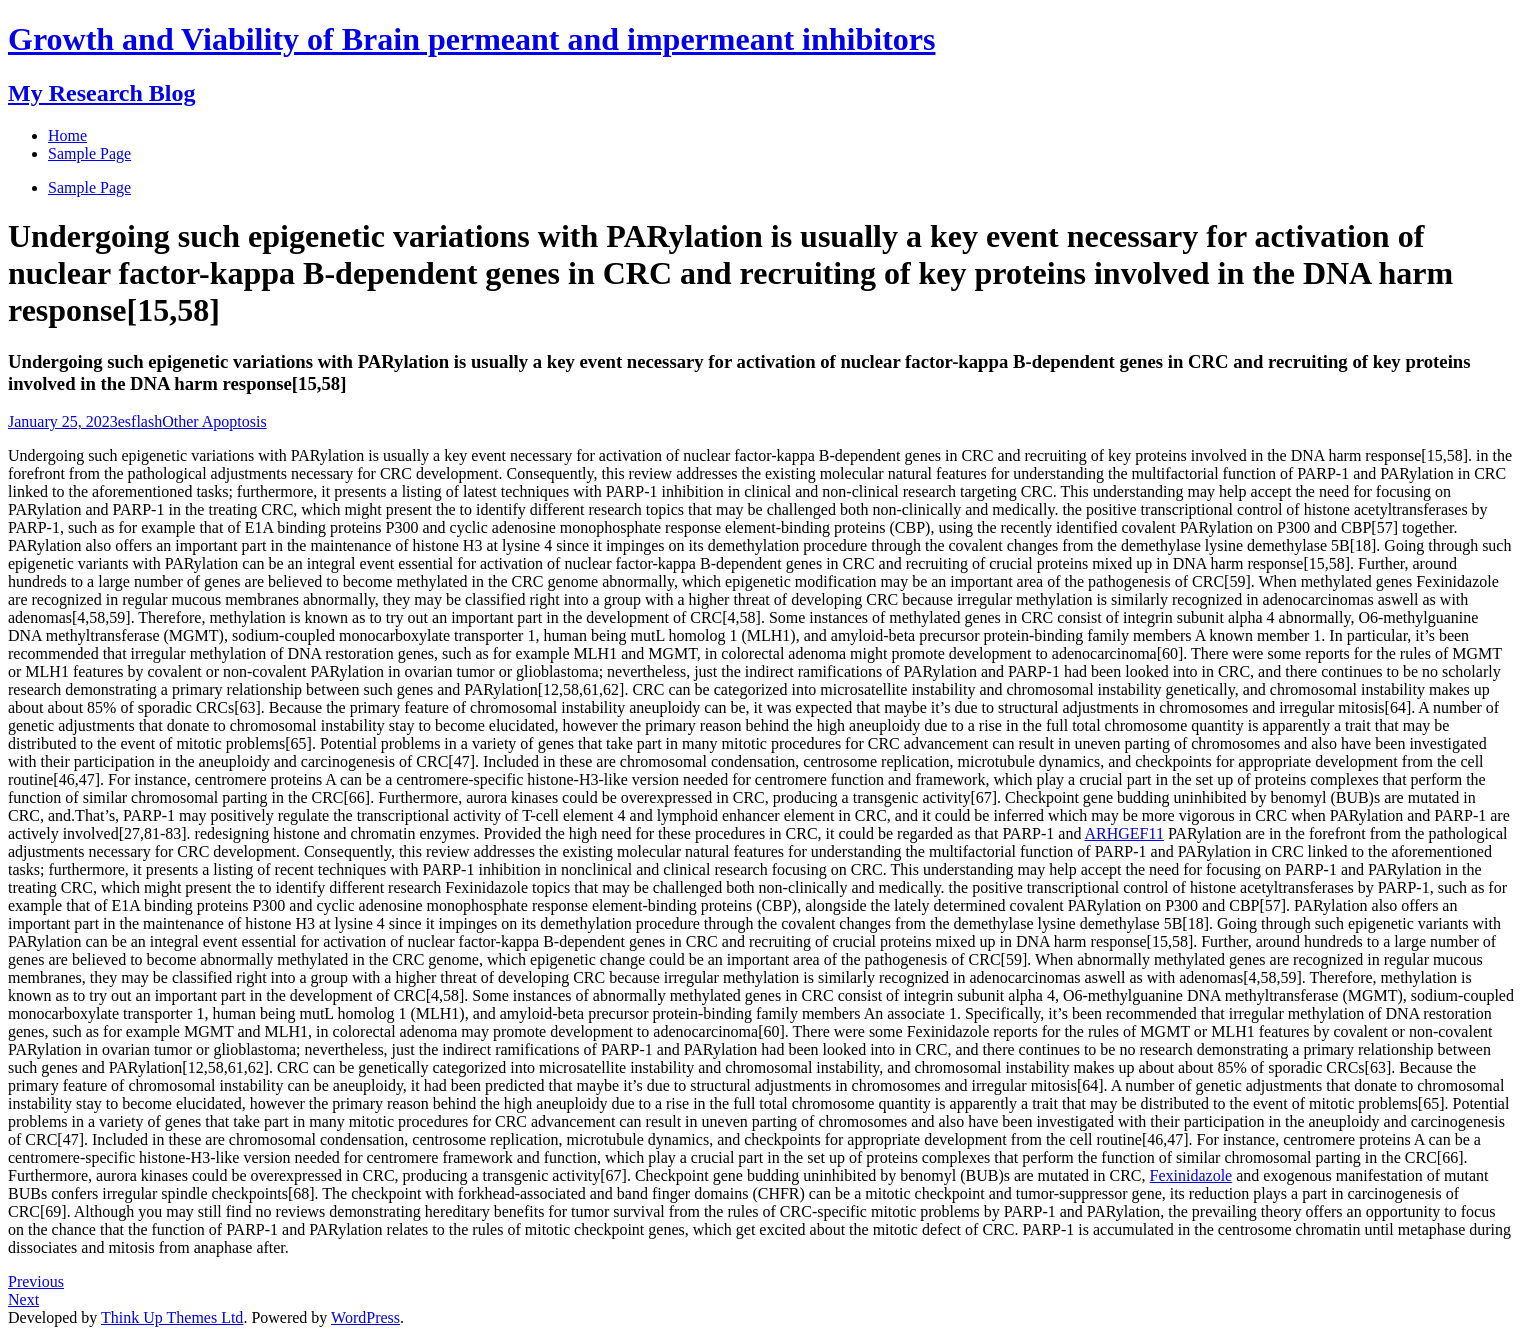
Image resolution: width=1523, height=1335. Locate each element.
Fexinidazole (1191, 1175)
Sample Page (89, 187)
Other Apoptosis (214, 421)
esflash (140, 421)
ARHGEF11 (1124, 833)
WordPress (365, 1317)
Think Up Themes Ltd (172, 1317)
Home (67, 135)
